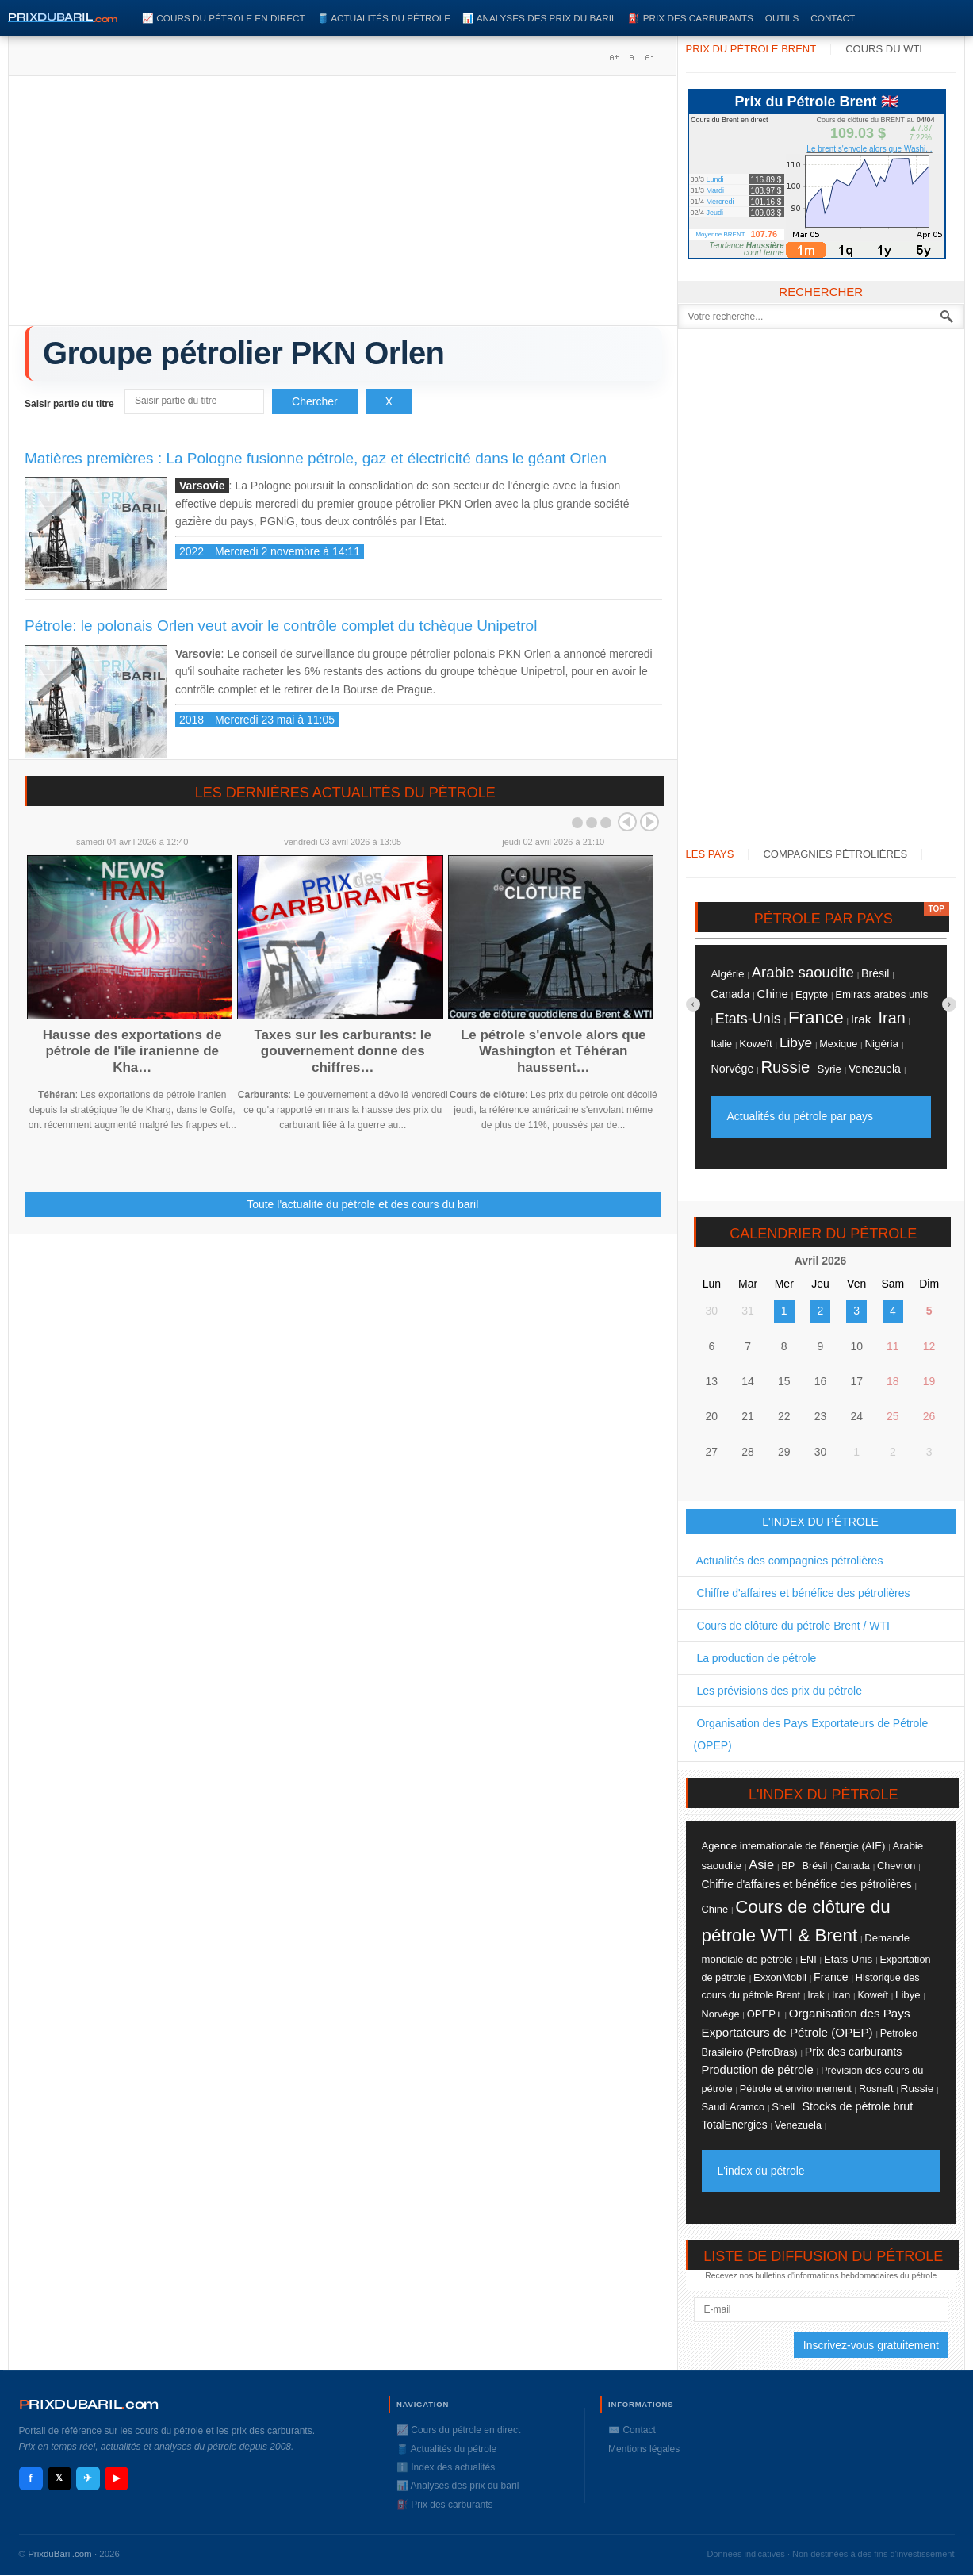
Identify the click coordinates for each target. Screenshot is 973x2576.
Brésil (875, 973)
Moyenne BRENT (720, 234)
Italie (722, 1044)
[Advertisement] (343, 206)
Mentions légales (644, 2449)
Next (649, 821)
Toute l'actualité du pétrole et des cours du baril (362, 1204)
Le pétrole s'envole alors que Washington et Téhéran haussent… (553, 1051)
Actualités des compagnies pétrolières (788, 1560)
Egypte (811, 994)
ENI (808, 1959)
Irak (861, 1019)
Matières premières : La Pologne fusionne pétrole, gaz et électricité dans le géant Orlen (316, 458)
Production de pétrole (758, 2069)
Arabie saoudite (803, 972)
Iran (892, 1018)
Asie (761, 1864)
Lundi (715, 179)
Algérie (728, 974)
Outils (782, 18)
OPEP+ (764, 2014)
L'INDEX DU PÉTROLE (820, 1521)
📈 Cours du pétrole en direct (223, 18)
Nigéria (881, 1044)
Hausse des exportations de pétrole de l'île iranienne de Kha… (132, 1051)
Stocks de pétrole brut (857, 2106)
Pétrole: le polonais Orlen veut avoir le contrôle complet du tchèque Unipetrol (281, 625)
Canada (730, 994)
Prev (627, 821)
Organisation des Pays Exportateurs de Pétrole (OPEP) (811, 1734)
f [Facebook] (30, 2478)
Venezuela (875, 1068)
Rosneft (876, 2088)
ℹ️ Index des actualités (445, 2467)
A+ (613, 57)
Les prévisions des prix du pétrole (778, 1690)
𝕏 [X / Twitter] (59, 2477)
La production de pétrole (755, 1658)
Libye (796, 1042)
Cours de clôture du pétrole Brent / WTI (792, 1625)
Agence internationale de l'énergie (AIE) (794, 1846)
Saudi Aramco (733, 2107)
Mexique (838, 1044)
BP (788, 1866)
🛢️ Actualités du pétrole (383, 18)
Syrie (829, 1069)
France (816, 1017)
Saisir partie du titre (71, 403)
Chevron (896, 1866)
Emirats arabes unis (881, 994)
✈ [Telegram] (87, 2478)
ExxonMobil (779, 1977)
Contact (832, 18)
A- (648, 57)
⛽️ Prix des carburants (690, 18)
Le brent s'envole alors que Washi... (869, 148)
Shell (783, 2107)
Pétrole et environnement (796, 2088)
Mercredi (720, 201)
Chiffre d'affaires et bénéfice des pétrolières (802, 1593)
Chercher (315, 401)
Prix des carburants (853, 2051)
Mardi (716, 190)
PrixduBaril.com (60, 2554)
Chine (772, 993)
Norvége (732, 1068)
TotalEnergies (735, 2125)
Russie (785, 1067)
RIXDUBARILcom (89, 2404)
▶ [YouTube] (116, 2477)
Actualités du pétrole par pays (800, 1116)
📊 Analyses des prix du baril (539, 18)
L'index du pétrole (761, 2170)
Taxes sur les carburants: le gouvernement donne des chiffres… (342, 1051)
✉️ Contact (632, 2430)
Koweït (755, 1044)
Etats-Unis (748, 1019)
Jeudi (715, 213)
